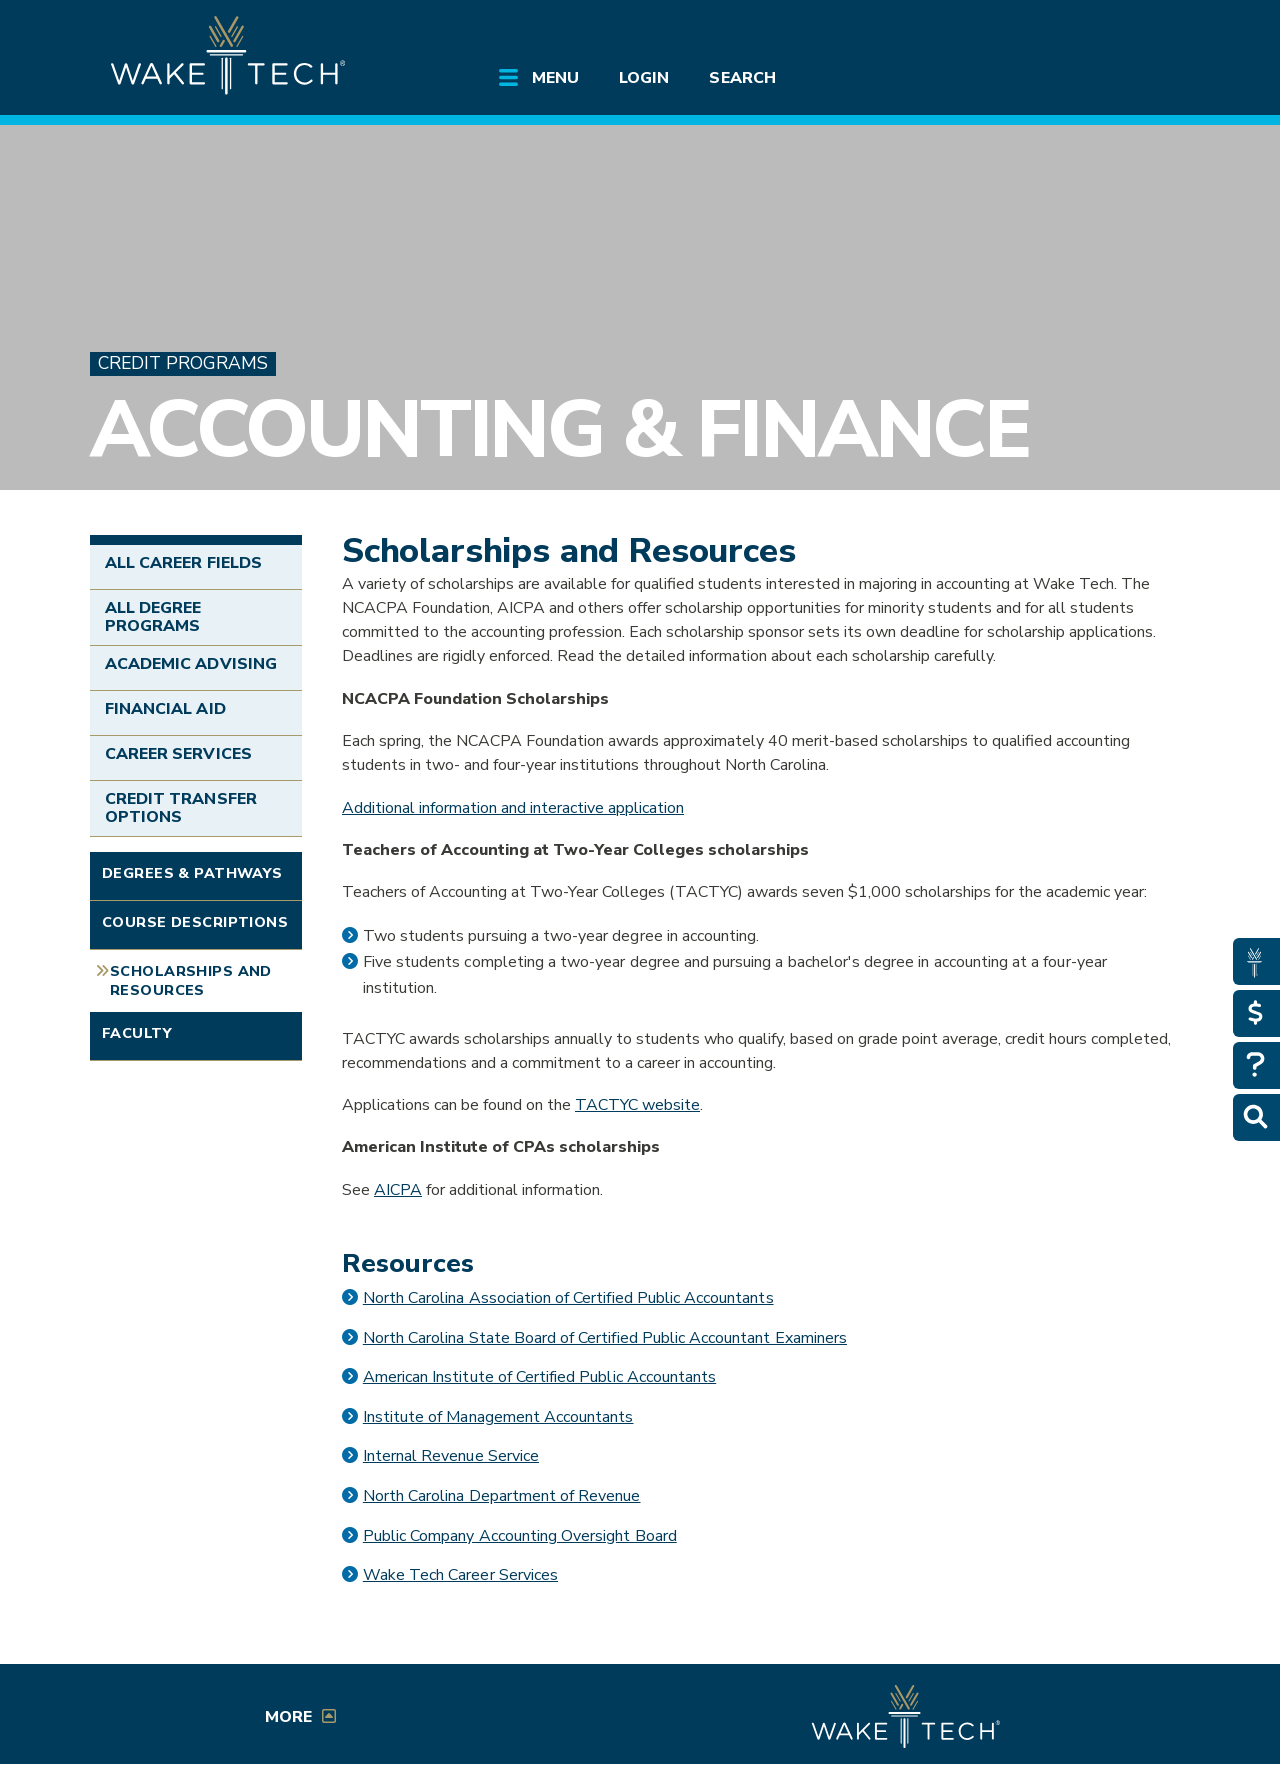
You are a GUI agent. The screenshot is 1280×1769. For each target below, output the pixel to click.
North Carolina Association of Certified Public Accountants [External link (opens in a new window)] (568, 1298)
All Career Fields (183, 563)
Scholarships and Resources (191, 980)
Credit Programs (183, 363)
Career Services (178, 754)
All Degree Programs (153, 617)
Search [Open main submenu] (742, 78)
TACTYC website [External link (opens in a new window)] (637, 1105)
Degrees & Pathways (192, 873)
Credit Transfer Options (181, 808)
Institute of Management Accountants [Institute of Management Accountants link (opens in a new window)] (498, 1417)
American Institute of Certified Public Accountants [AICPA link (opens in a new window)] (539, 1377)
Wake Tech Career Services (460, 1575)
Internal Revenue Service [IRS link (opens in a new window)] (451, 1456)
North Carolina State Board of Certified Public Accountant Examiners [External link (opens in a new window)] (605, 1338)
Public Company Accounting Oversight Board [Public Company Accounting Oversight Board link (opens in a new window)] (520, 1536)
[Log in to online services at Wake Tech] (1132, 32)
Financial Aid (165, 709)
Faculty (137, 1033)
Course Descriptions (195, 922)
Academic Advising (191, 664)
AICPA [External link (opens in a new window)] (398, 1190)
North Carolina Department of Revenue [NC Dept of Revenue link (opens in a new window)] (502, 1496)
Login (644, 78)
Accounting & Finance (560, 429)
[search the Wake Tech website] (1075, 32)
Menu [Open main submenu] (555, 78)
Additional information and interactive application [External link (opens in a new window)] (513, 808)
